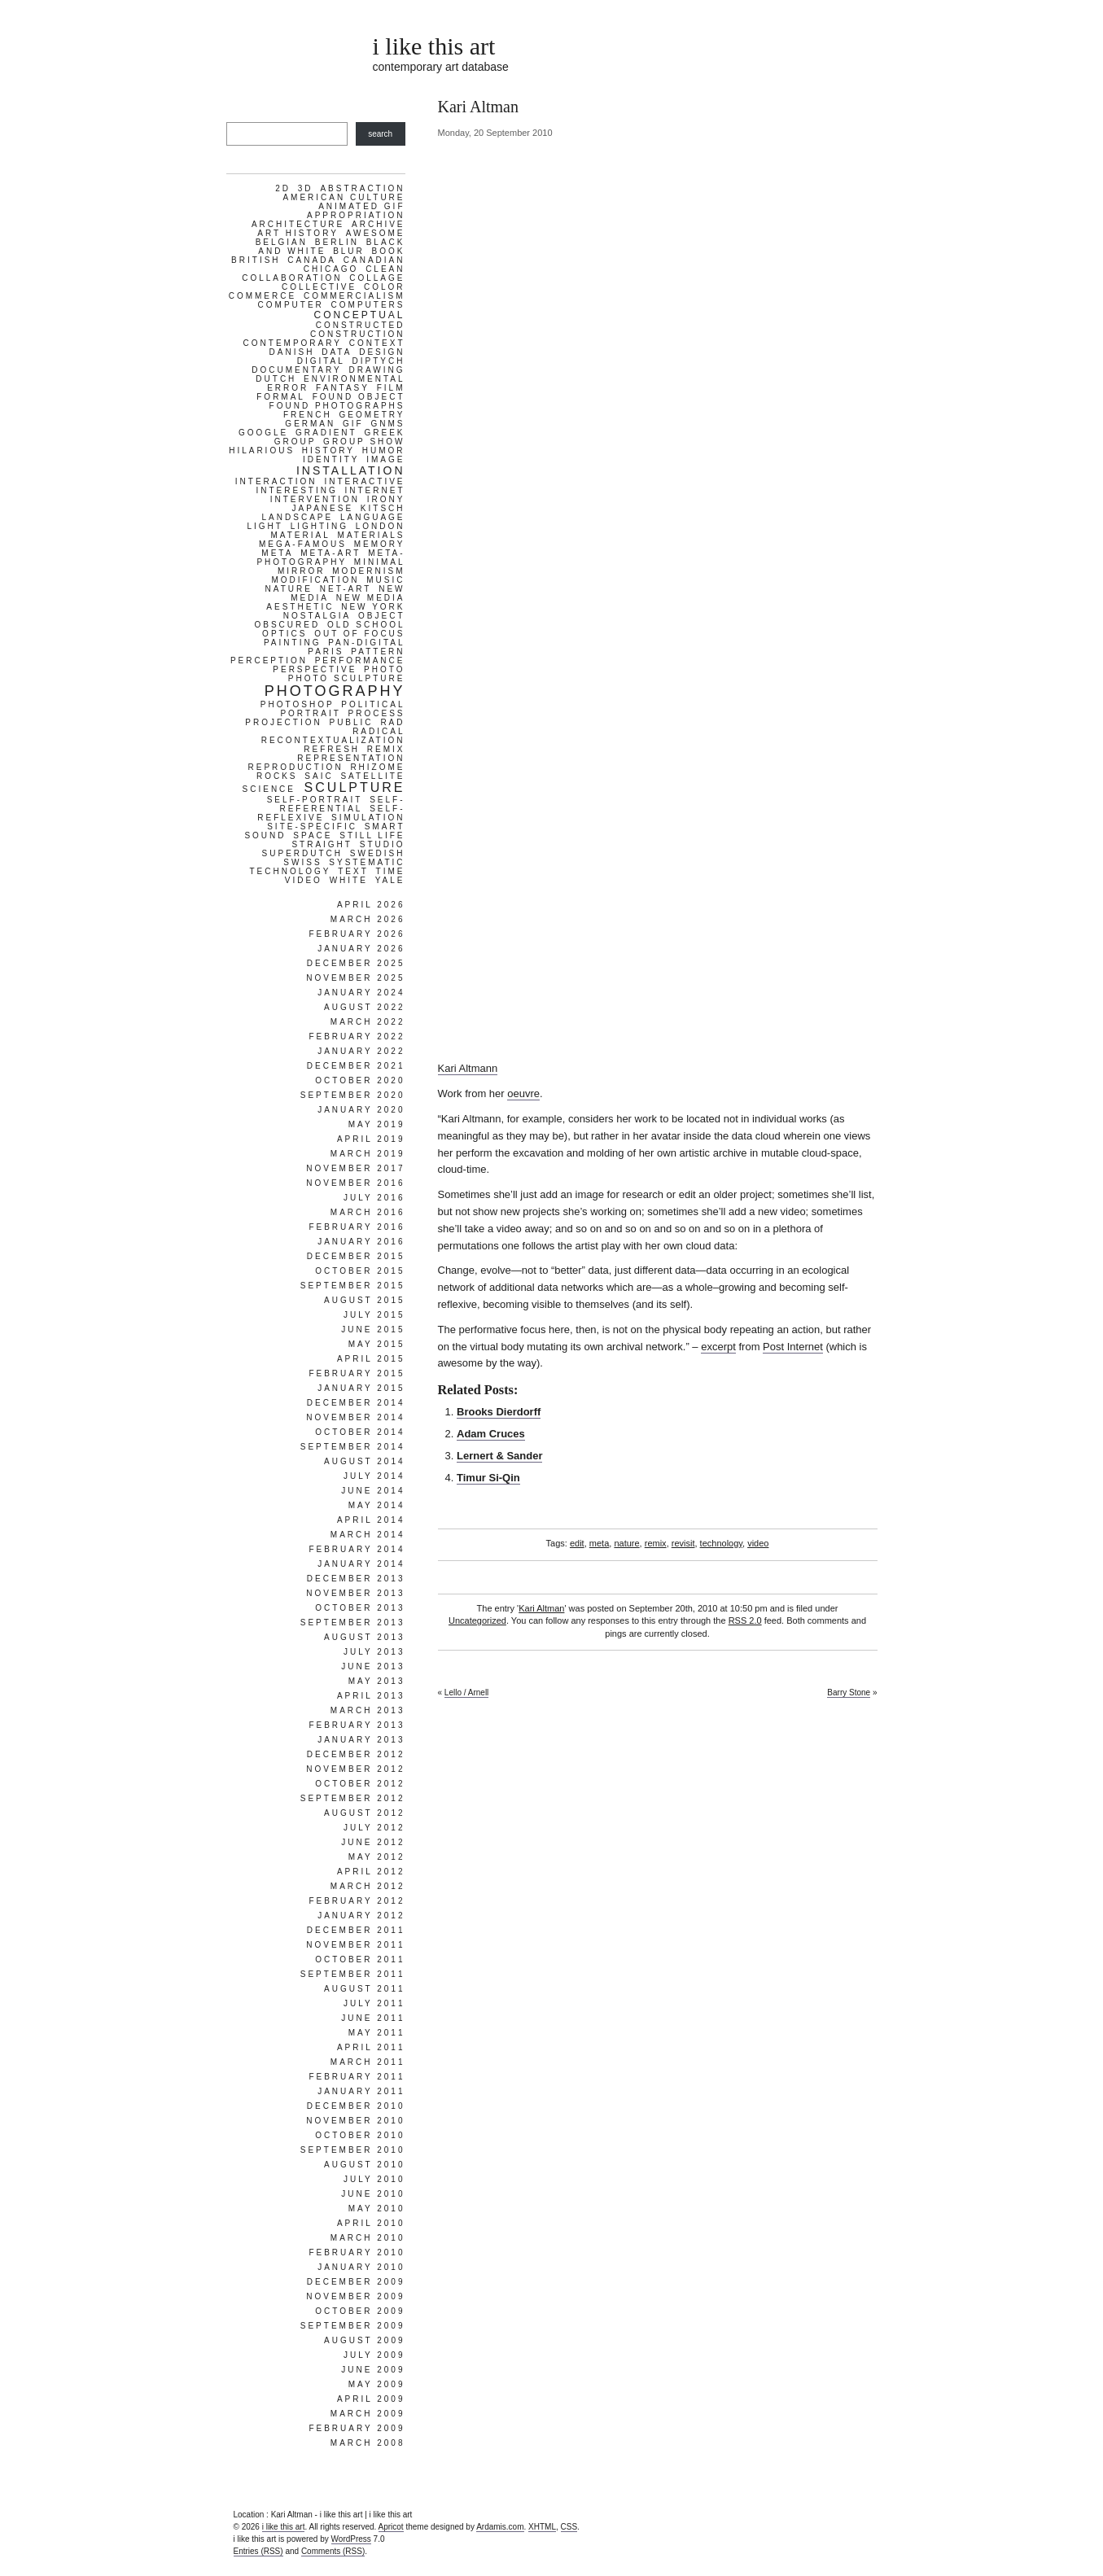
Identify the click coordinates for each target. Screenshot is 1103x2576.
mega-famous (303, 544)
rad (392, 722)
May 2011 (376, 2032)
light (264, 526)
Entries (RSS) (258, 2551)
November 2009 (355, 2296)
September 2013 (352, 1622)
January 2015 (361, 1388)
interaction (276, 481)
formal (280, 396)
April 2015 (371, 1358)
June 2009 (373, 2369)
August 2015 (364, 1300)
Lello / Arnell (466, 1692)
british (255, 260)
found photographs (337, 405)
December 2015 (356, 1256)
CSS (569, 2526)
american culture (343, 197)
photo (384, 669)
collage (377, 277)
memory (379, 544)
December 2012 (356, 1754)
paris (326, 651)
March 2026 (367, 919)
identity (331, 459)
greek (384, 432)
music (385, 579)
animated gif (361, 206)
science (269, 789)
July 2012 (374, 1827)
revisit (683, 1543)
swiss (302, 862)
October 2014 (360, 1432)
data (337, 352)
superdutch (302, 853)
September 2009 (352, 2325)
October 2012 (360, 1783)
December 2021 (356, 1065)
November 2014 (355, 1417)
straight (321, 844)
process (376, 713)
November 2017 (355, 1168)
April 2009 (371, 2398)
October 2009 (360, 2311)
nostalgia (317, 615)
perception (269, 660)
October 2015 (360, 1270)
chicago (331, 269)
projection (283, 722)
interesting (296, 490)
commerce (262, 295)
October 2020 (360, 1080)
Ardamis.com (499, 2526)
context (377, 343)
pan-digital (366, 642)
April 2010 (371, 2223)
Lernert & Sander (499, 1456)
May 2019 (376, 1124)
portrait (310, 713)
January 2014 (361, 1563)
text (353, 871)
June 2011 (373, 2018)
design (382, 352)
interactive (364, 481)
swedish (377, 853)
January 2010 (361, 2267)
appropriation (356, 215)
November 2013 (355, 1593)
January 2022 (361, 1051)
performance (360, 660)
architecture (298, 224)
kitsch (383, 508)
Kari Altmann (468, 1068)
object (381, 615)
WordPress (351, 2538)
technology (721, 1543)
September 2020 (352, 1095)
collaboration (292, 277)
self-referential (342, 804)
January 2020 (361, 1109)
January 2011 (361, 2091)
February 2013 (357, 1725)
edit (577, 1543)
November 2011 (355, 1944)
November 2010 (355, 2120)
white (349, 880)
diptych (378, 360)
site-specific (312, 826)
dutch (276, 378)
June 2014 (373, 1490)
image (385, 459)
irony (386, 499)
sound (265, 835)
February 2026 (357, 933)
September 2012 (352, 1798)
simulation (368, 817)
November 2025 (355, 977)
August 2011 (364, 1988)
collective (319, 286)
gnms (388, 423)
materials (371, 535)
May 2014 (376, 1505)
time (390, 871)
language (372, 517)
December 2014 (356, 1402)
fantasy (343, 387)
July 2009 (374, 2355)
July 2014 (374, 1476)
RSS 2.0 (745, 1620)
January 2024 (361, 992)
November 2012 (355, 1769)
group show (364, 441)
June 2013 (373, 1666)
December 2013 (356, 1578)
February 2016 (357, 1226)
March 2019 (367, 1153)
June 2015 (373, 1329)
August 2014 (364, 1461)
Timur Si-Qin (488, 1478)
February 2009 (357, 2428)
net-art (346, 588)
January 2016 (361, 1241)
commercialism (354, 295)
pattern (378, 651)
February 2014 (357, 1549)
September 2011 (352, 1974)
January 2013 (361, 1739)
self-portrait (315, 799)
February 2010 (357, 2252)
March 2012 (367, 1886)
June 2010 (373, 2193)
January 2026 (361, 948)
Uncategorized (477, 1620)
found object (359, 396)
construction (357, 334)
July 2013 (374, 1651)
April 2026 (371, 904)
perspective (315, 669)
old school (366, 624)
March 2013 (367, 1710)
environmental (354, 378)
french (307, 414)
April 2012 (371, 1871)
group (295, 441)
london (380, 526)
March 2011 (367, 2062)
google (263, 432)
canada (311, 260)
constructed (360, 325)
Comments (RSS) (333, 2551)
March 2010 (367, 2237)
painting (292, 642)
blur (349, 251)
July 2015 (374, 1314)
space (312, 835)
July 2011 (374, 2003)
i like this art (434, 46)
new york (373, 606)
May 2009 (376, 2384)
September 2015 (352, 1285)
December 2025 (356, 963)
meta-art (330, 553)
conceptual (359, 315)
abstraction (362, 188)
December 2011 (356, 1930)
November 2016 (355, 1183)
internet (375, 490)
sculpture (354, 787)
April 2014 (371, 1519)
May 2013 (376, 1681)
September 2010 (352, 2149)
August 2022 (364, 1007)
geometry (372, 414)
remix (656, 1543)
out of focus (359, 633)
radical (378, 731)
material (300, 535)
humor (383, 450)
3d (305, 188)
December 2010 (356, 2105)
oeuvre (523, 1093)
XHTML (542, 2526)
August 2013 (364, 1637)
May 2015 (376, 1344)
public (351, 722)
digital (321, 360)
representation (351, 758)
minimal (379, 562)
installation (350, 470)
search (380, 133)
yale (390, 880)
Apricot (391, 2526)
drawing (377, 369)
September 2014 (352, 1446)
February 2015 (357, 1373)
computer (291, 304)
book (388, 251)
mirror (302, 570)
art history (298, 233)
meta (599, 1543)
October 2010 (360, 2135)
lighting (319, 526)
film (391, 387)
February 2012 (357, 1900)
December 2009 (356, 2281)
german (310, 423)
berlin (337, 242)
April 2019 (371, 1139)
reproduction (295, 767)
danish (292, 352)
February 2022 (357, 1036)
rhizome (377, 767)
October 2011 (360, 1959)
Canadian (374, 260)
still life (372, 835)
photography (335, 691)
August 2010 (364, 2164)
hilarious (262, 450)
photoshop (297, 704)
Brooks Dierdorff (499, 1412)
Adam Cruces (491, 1434)
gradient (326, 432)
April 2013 (371, 1695)
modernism (368, 570)
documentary (296, 369)
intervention (315, 499)
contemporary (292, 343)
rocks (277, 776)
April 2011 (371, 2047)
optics (284, 633)
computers (368, 304)
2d (283, 188)
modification (315, 579)
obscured (287, 624)
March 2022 (367, 1021)
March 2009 (367, 2413)
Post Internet (793, 1346)
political (373, 704)
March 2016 (367, 1212)
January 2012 (361, 1915)
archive (378, 224)
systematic (367, 862)
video (757, 1543)
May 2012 (376, 1856)
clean (385, 269)
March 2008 (367, 2442)
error (288, 387)
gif (353, 423)
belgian (282, 242)
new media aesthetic (335, 602)
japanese (323, 508)
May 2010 (376, 2208)
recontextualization (333, 740)
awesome (375, 233)
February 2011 (357, 2076)
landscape (298, 517)
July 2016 (374, 1197)
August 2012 (364, 1812)
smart (385, 826)
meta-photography (330, 557)
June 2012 (373, 1842)
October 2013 (360, 1607)
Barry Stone (848, 1692)
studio (382, 844)
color (384, 286)
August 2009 (364, 2340)
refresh (332, 749)
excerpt (718, 1346)
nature (626, 1543)
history (328, 450)
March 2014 (367, 1534)
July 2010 (374, 2179)
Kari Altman (541, 1608)
